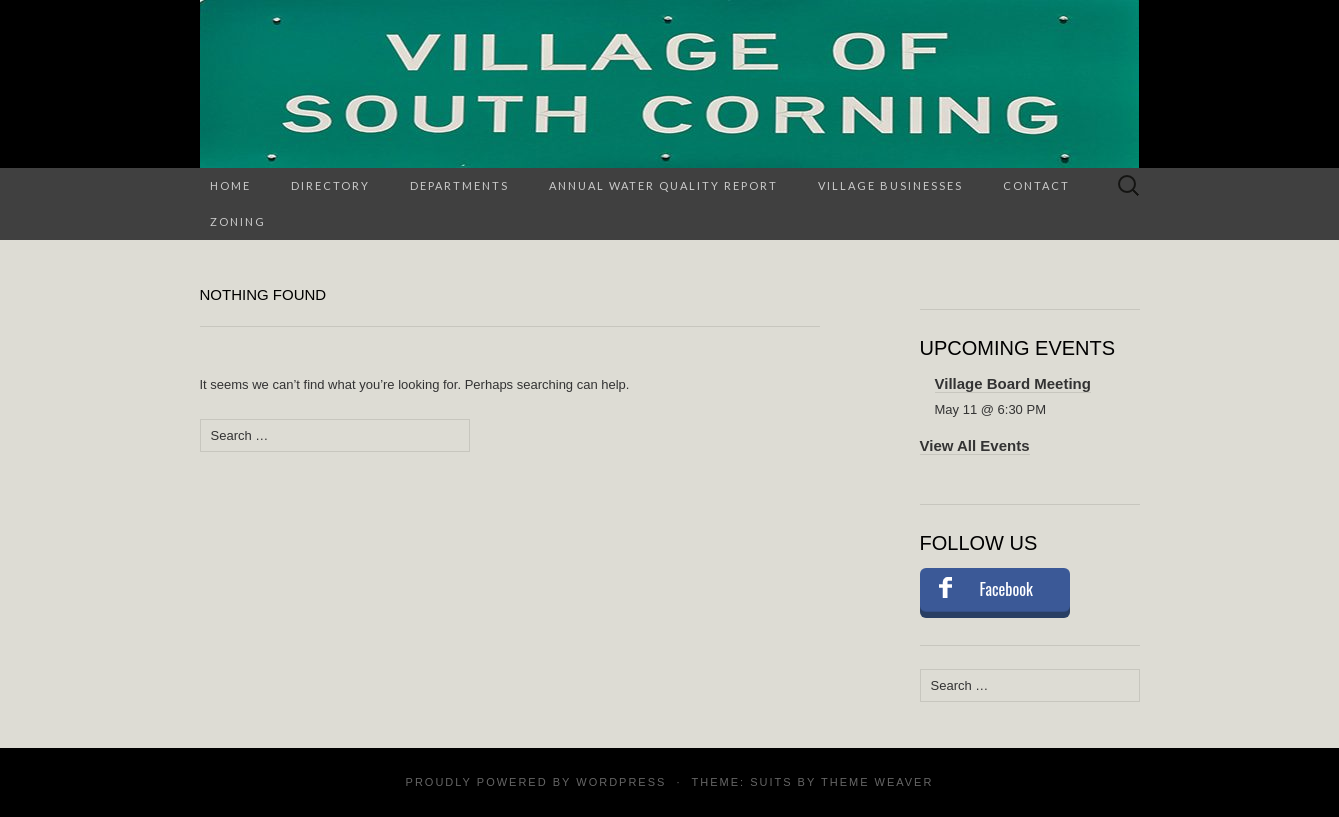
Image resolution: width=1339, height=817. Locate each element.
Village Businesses (890, 185)
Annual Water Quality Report (663, 185)
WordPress (621, 782)
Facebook (1006, 589)
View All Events (975, 445)
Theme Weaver (877, 782)
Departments (459, 185)
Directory (330, 185)
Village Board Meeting (1013, 383)
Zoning (238, 221)
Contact (1036, 185)
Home (230, 185)
